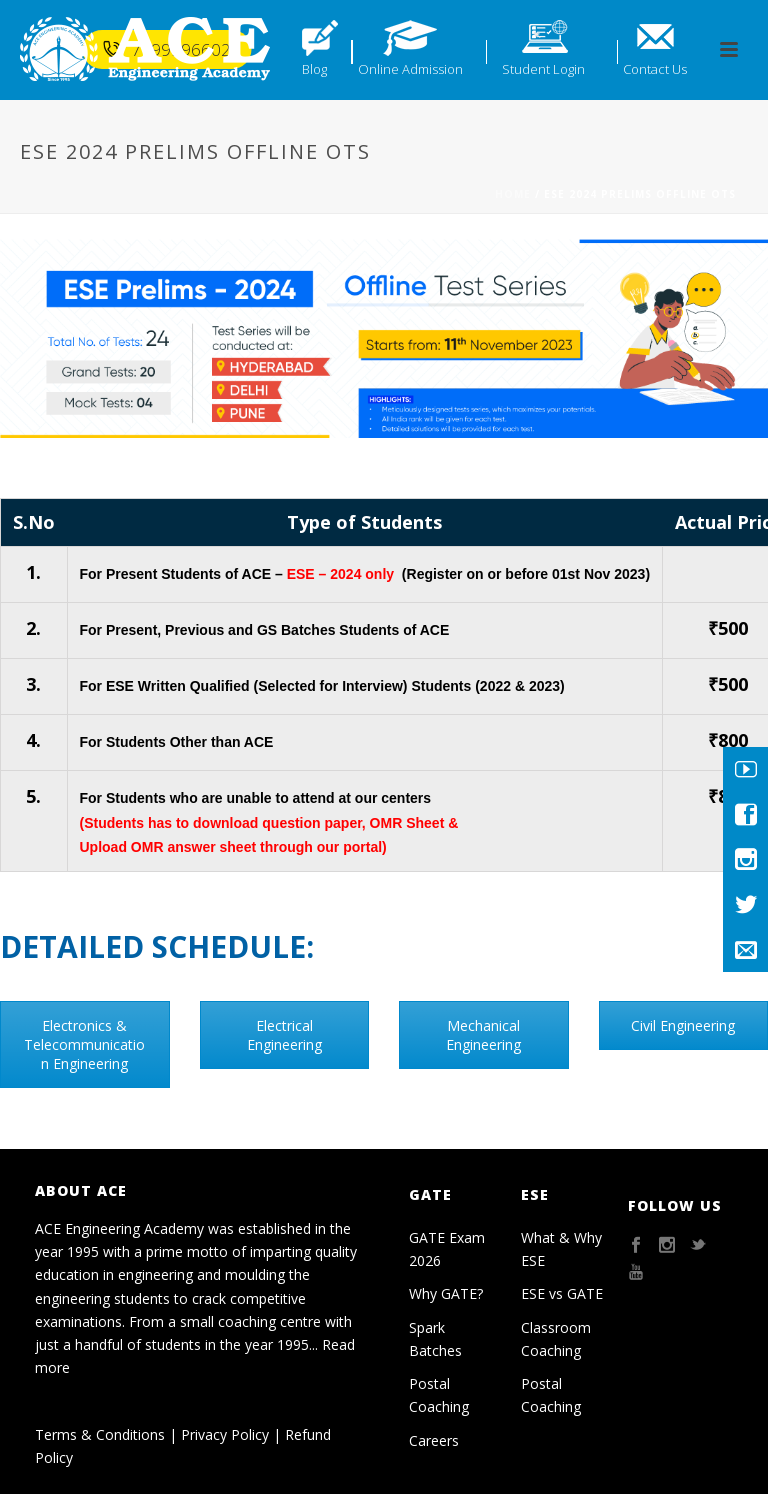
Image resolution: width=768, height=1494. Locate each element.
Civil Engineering (683, 1025)
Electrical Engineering (284, 1035)
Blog (314, 69)
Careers (434, 1440)
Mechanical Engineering (483, 1035)
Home (513, 194)
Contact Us (655, 69)
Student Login (543, 69)
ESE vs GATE (562, 1293)
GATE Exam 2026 (447, 1249)
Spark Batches (435, 1339)
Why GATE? (446, 1293)
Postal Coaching (439, 1395)
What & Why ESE (561, 1249)
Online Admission (410, 69)
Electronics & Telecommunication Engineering (84, 1044)
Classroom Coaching (556, 1339)
